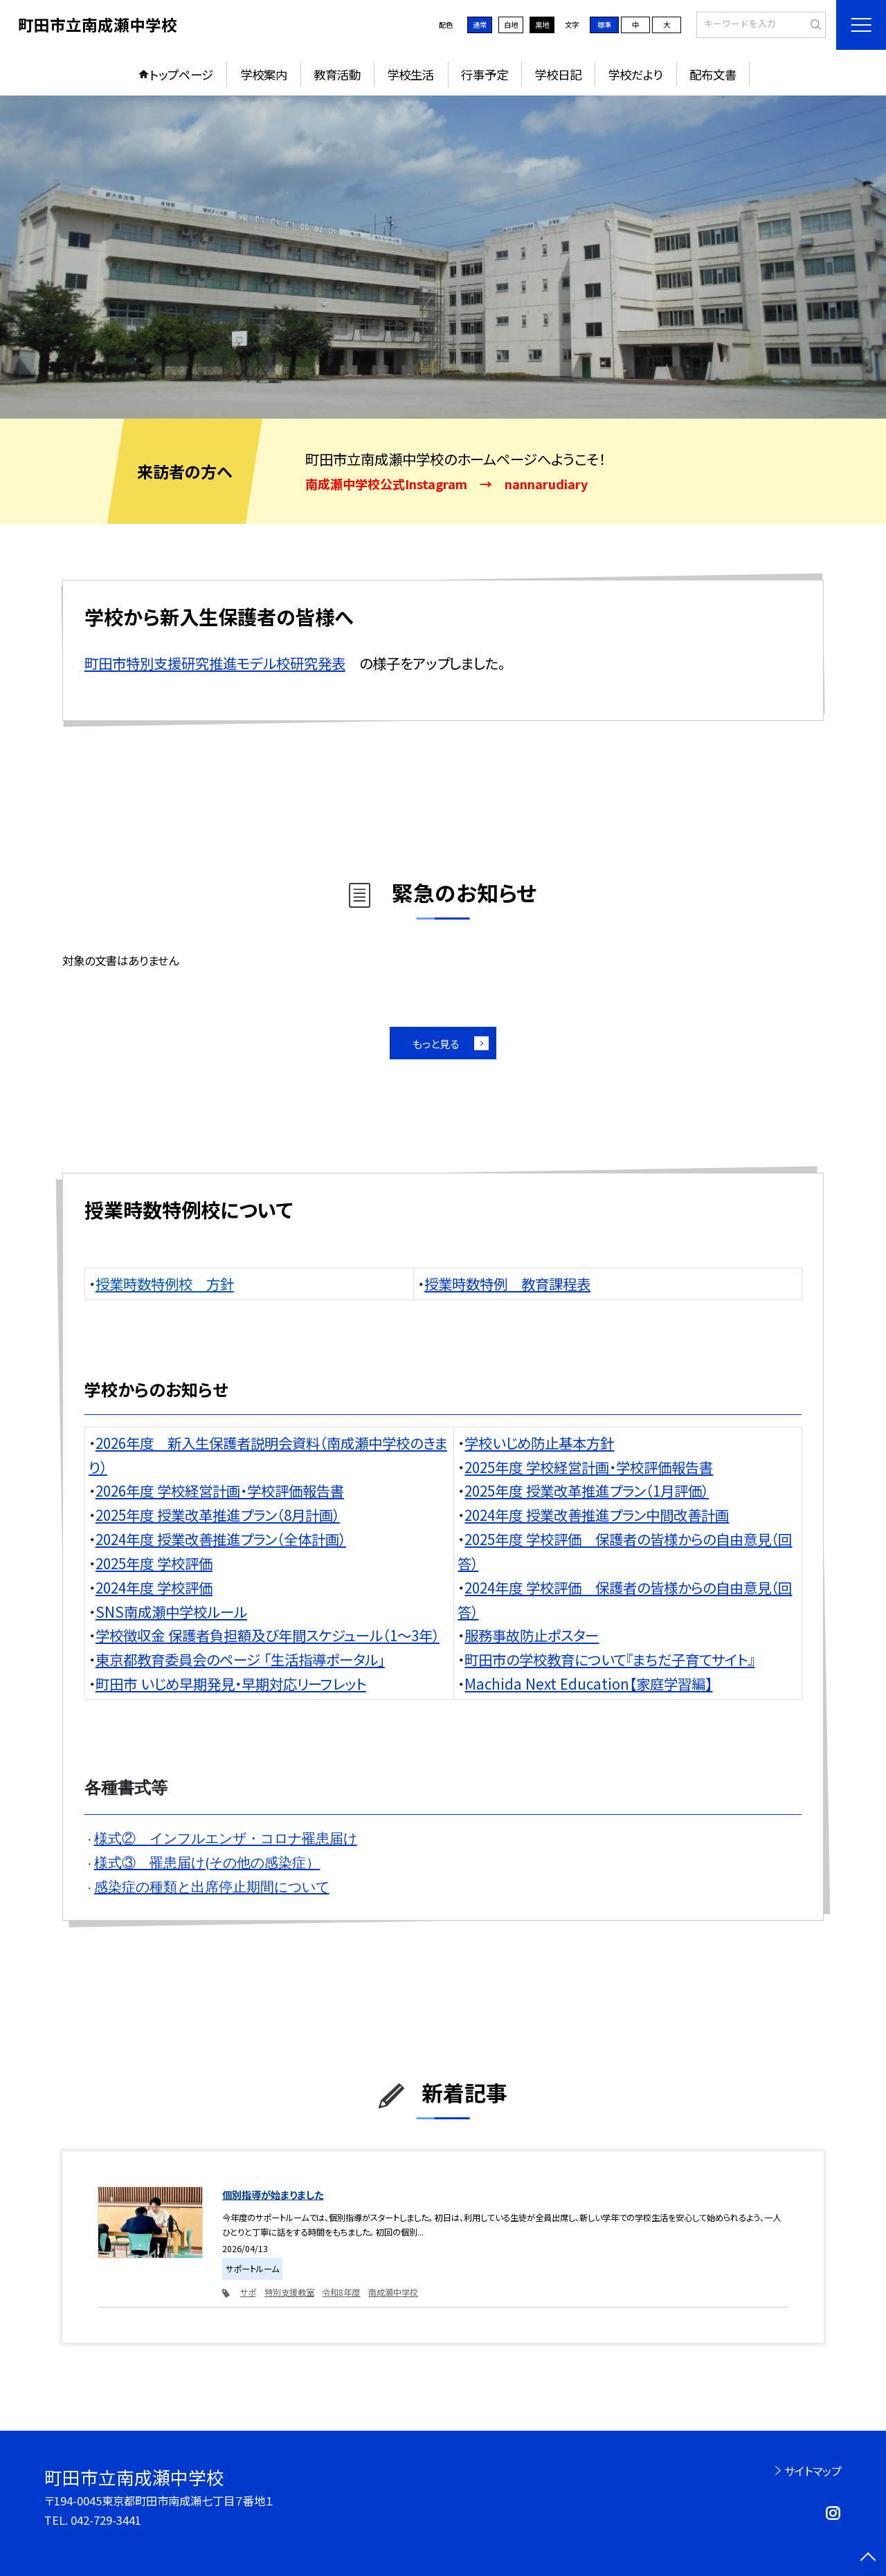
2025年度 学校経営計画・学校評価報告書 (588, 1466)
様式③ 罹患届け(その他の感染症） (207, 1862)
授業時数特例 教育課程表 (507, 1283)
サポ (248, 2292)
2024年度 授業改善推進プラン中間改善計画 (596, 1514)
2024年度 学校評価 (154, 1587)
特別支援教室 (289, 2292)
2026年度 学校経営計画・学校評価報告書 (220, 1490)
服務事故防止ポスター (531, 1635)
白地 (511, 24)
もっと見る (436, 1043)
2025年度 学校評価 (154, 1563)
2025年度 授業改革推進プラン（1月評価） (586, 1490)
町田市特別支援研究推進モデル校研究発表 (214, 662)
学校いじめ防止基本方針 (539, 1442)
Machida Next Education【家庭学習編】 (588, 1683)
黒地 (542, 24)
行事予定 (484, 74)
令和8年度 (341, 2292)
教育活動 (337, 74)
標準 (604, 24)
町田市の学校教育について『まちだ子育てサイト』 (609, 1659)
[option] (443, 257)
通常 (480, 24)
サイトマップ (813, 2471)
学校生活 (410, 74)
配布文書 (712, 74)
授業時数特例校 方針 (165, 1283)
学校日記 (557, 74)
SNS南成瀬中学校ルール (171, 1611)
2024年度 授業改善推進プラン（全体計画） (221, 1538)
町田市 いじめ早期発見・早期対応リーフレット (231, 1683)
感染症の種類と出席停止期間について (211, 1887)
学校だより (635, 74)
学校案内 (263, 74)
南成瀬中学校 (393, 2292)
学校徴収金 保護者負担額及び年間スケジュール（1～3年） (268, 1635)
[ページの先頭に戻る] (868, 2558)
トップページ (181, 74)
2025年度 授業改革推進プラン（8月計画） (218, 1514)
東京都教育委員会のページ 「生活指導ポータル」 (240, 1659)
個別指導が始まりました (272, 2194)
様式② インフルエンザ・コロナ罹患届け (225, 1838)
